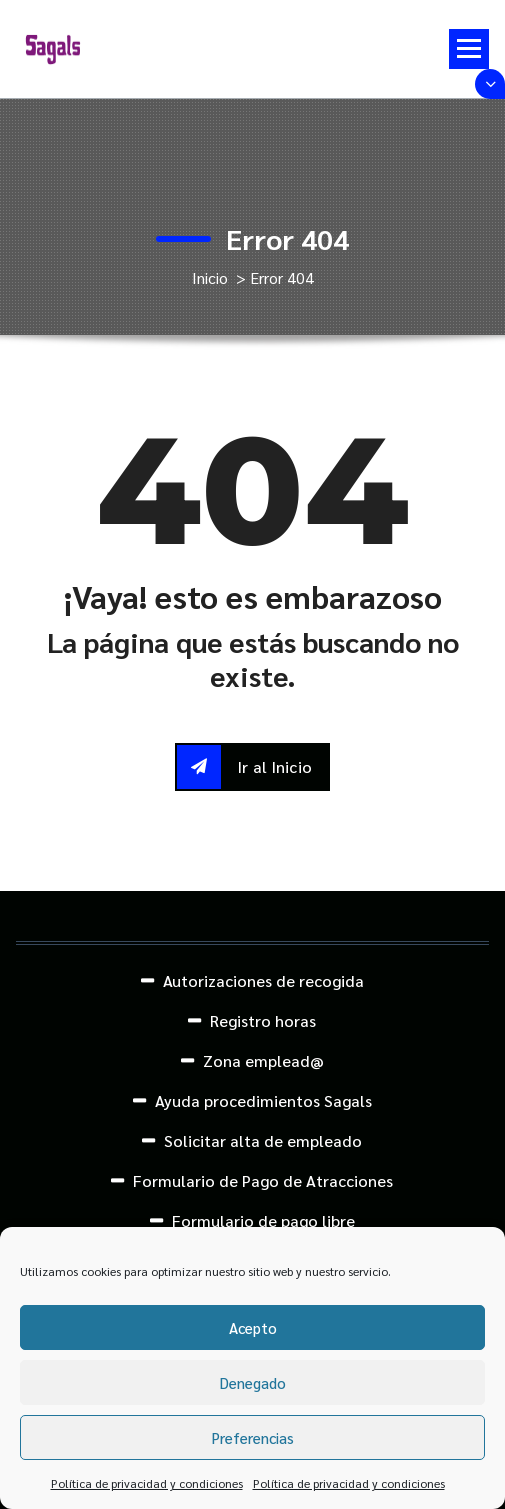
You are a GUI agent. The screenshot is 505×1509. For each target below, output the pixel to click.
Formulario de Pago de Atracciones (263, 1180)
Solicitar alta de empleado (263, 1140)
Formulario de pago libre (263, 1220)
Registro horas (263, 1020)
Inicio (210, 277)
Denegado (253, 1382)
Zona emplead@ (263, 1060)
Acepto (253, 1327)
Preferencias (253, 1437)
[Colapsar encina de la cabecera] (490, 84)
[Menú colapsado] (469, 49)
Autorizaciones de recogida (263, 980)
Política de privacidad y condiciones (147, 1483)
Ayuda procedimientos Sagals (263, 1100)
